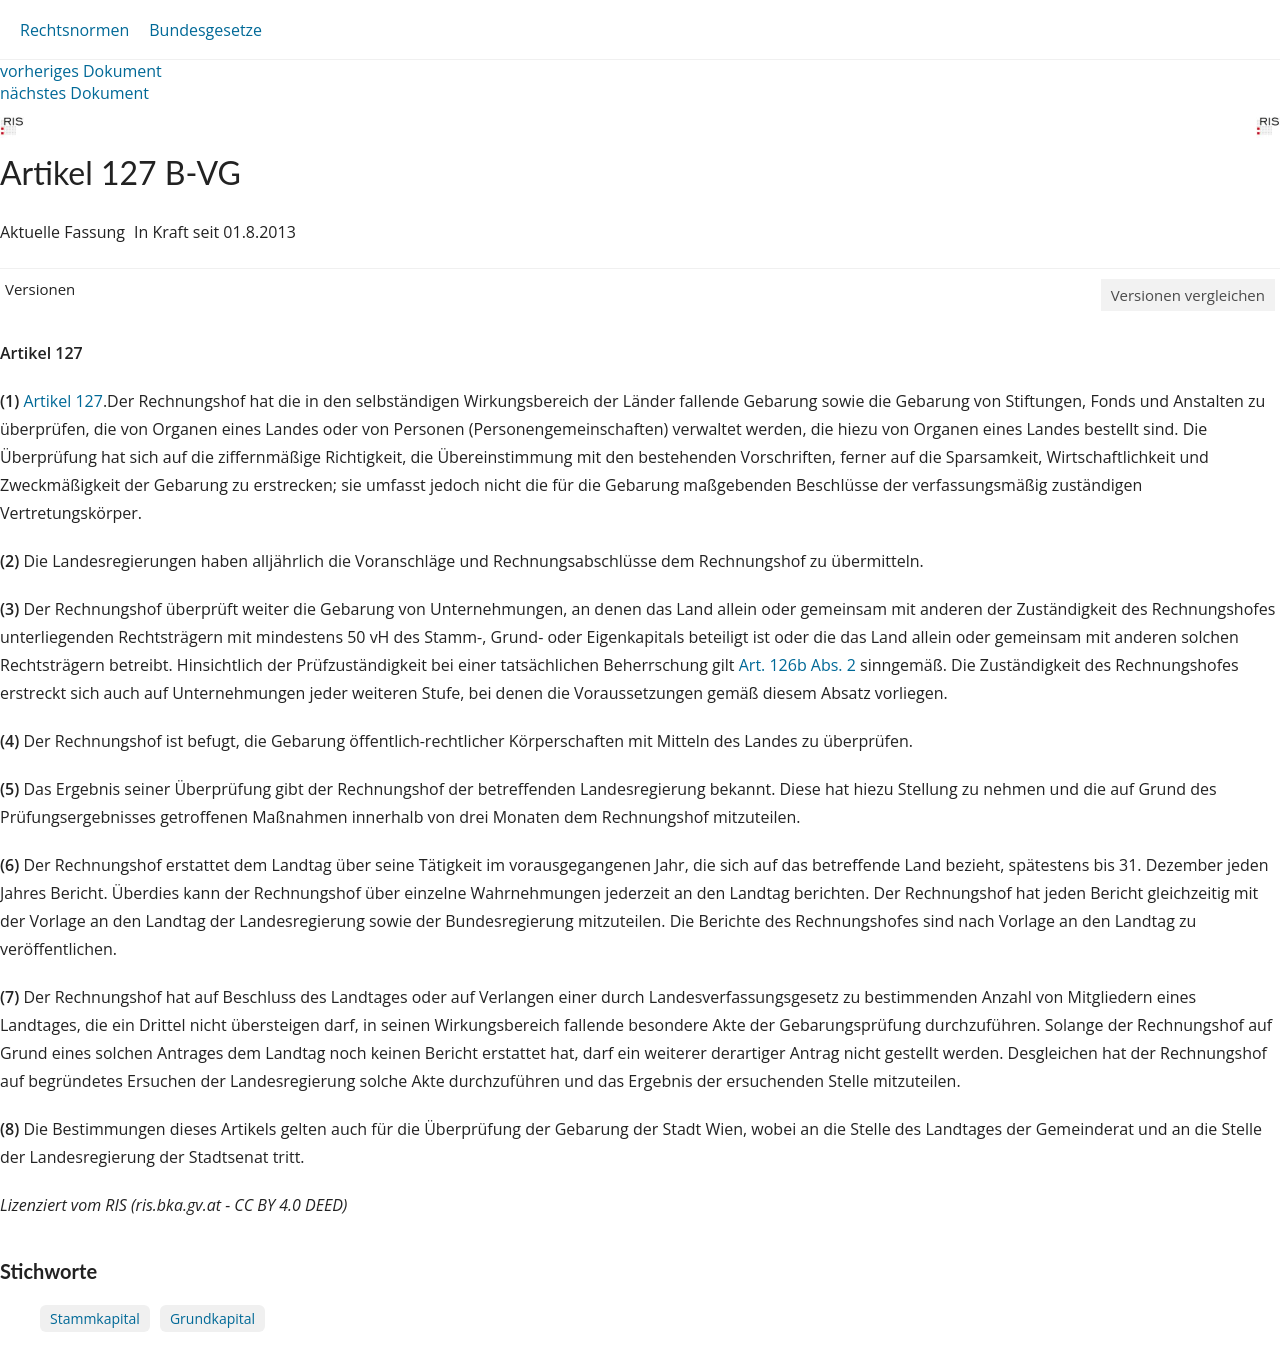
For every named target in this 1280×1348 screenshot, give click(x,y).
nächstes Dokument (74, 93)
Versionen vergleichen (1188, 295)
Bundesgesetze (205, 30)
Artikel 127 (62, 401)
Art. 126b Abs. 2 (797, 665)
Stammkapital (95, 1318)
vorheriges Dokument (81, 71)
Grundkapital (212, 1318)
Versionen (40, 289)
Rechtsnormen (74, 30)
